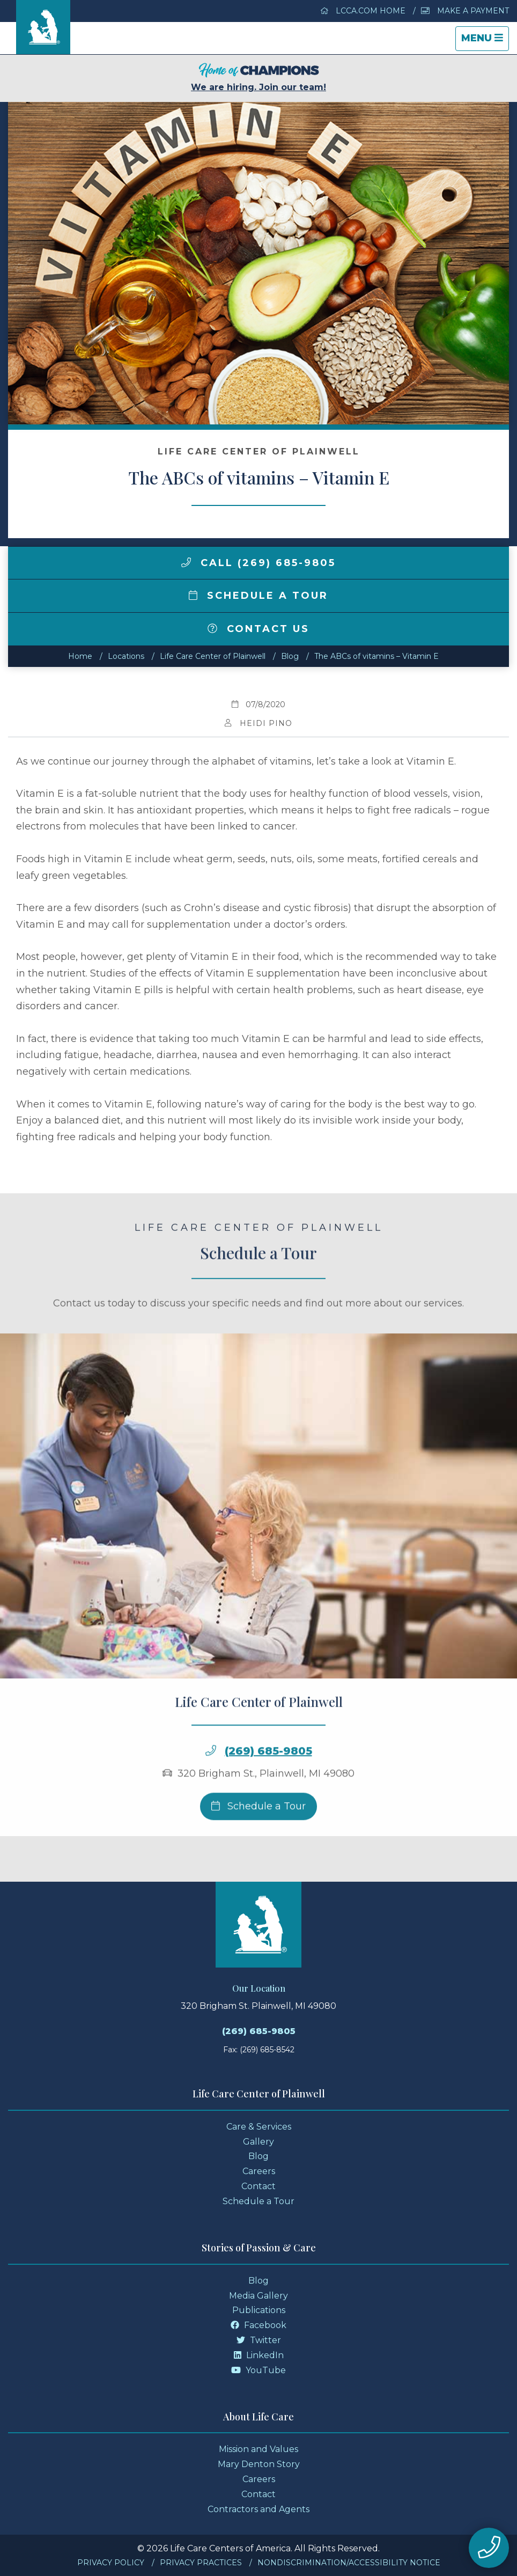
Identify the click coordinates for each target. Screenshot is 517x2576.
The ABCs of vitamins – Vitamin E (376, 656)
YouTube (258, 2370)
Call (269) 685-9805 (258, 563)
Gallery (258, 2142)
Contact (258, 2186)
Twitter (259, 2340)
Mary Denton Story (259, 2464)
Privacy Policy (110, 2562)
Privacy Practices (201, 2562)
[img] (186, 562)
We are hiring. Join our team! (258, 77)
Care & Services (258, 2127)
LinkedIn (259, 2355)
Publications (258, 2310)
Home (80, 656)
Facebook (258, 2325)
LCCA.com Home (363, 11)
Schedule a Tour (258, 595)
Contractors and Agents (258, 2509)
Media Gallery (258, 2296)
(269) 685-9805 (268, 1784)
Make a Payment (465, 11)
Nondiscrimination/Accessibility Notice (348, 2562)
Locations (126, 656)
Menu (485, 41)
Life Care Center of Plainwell (212, 656)
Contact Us (258, 629)
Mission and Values (258, 2449)
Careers (258, 2171)
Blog (290, 656)
